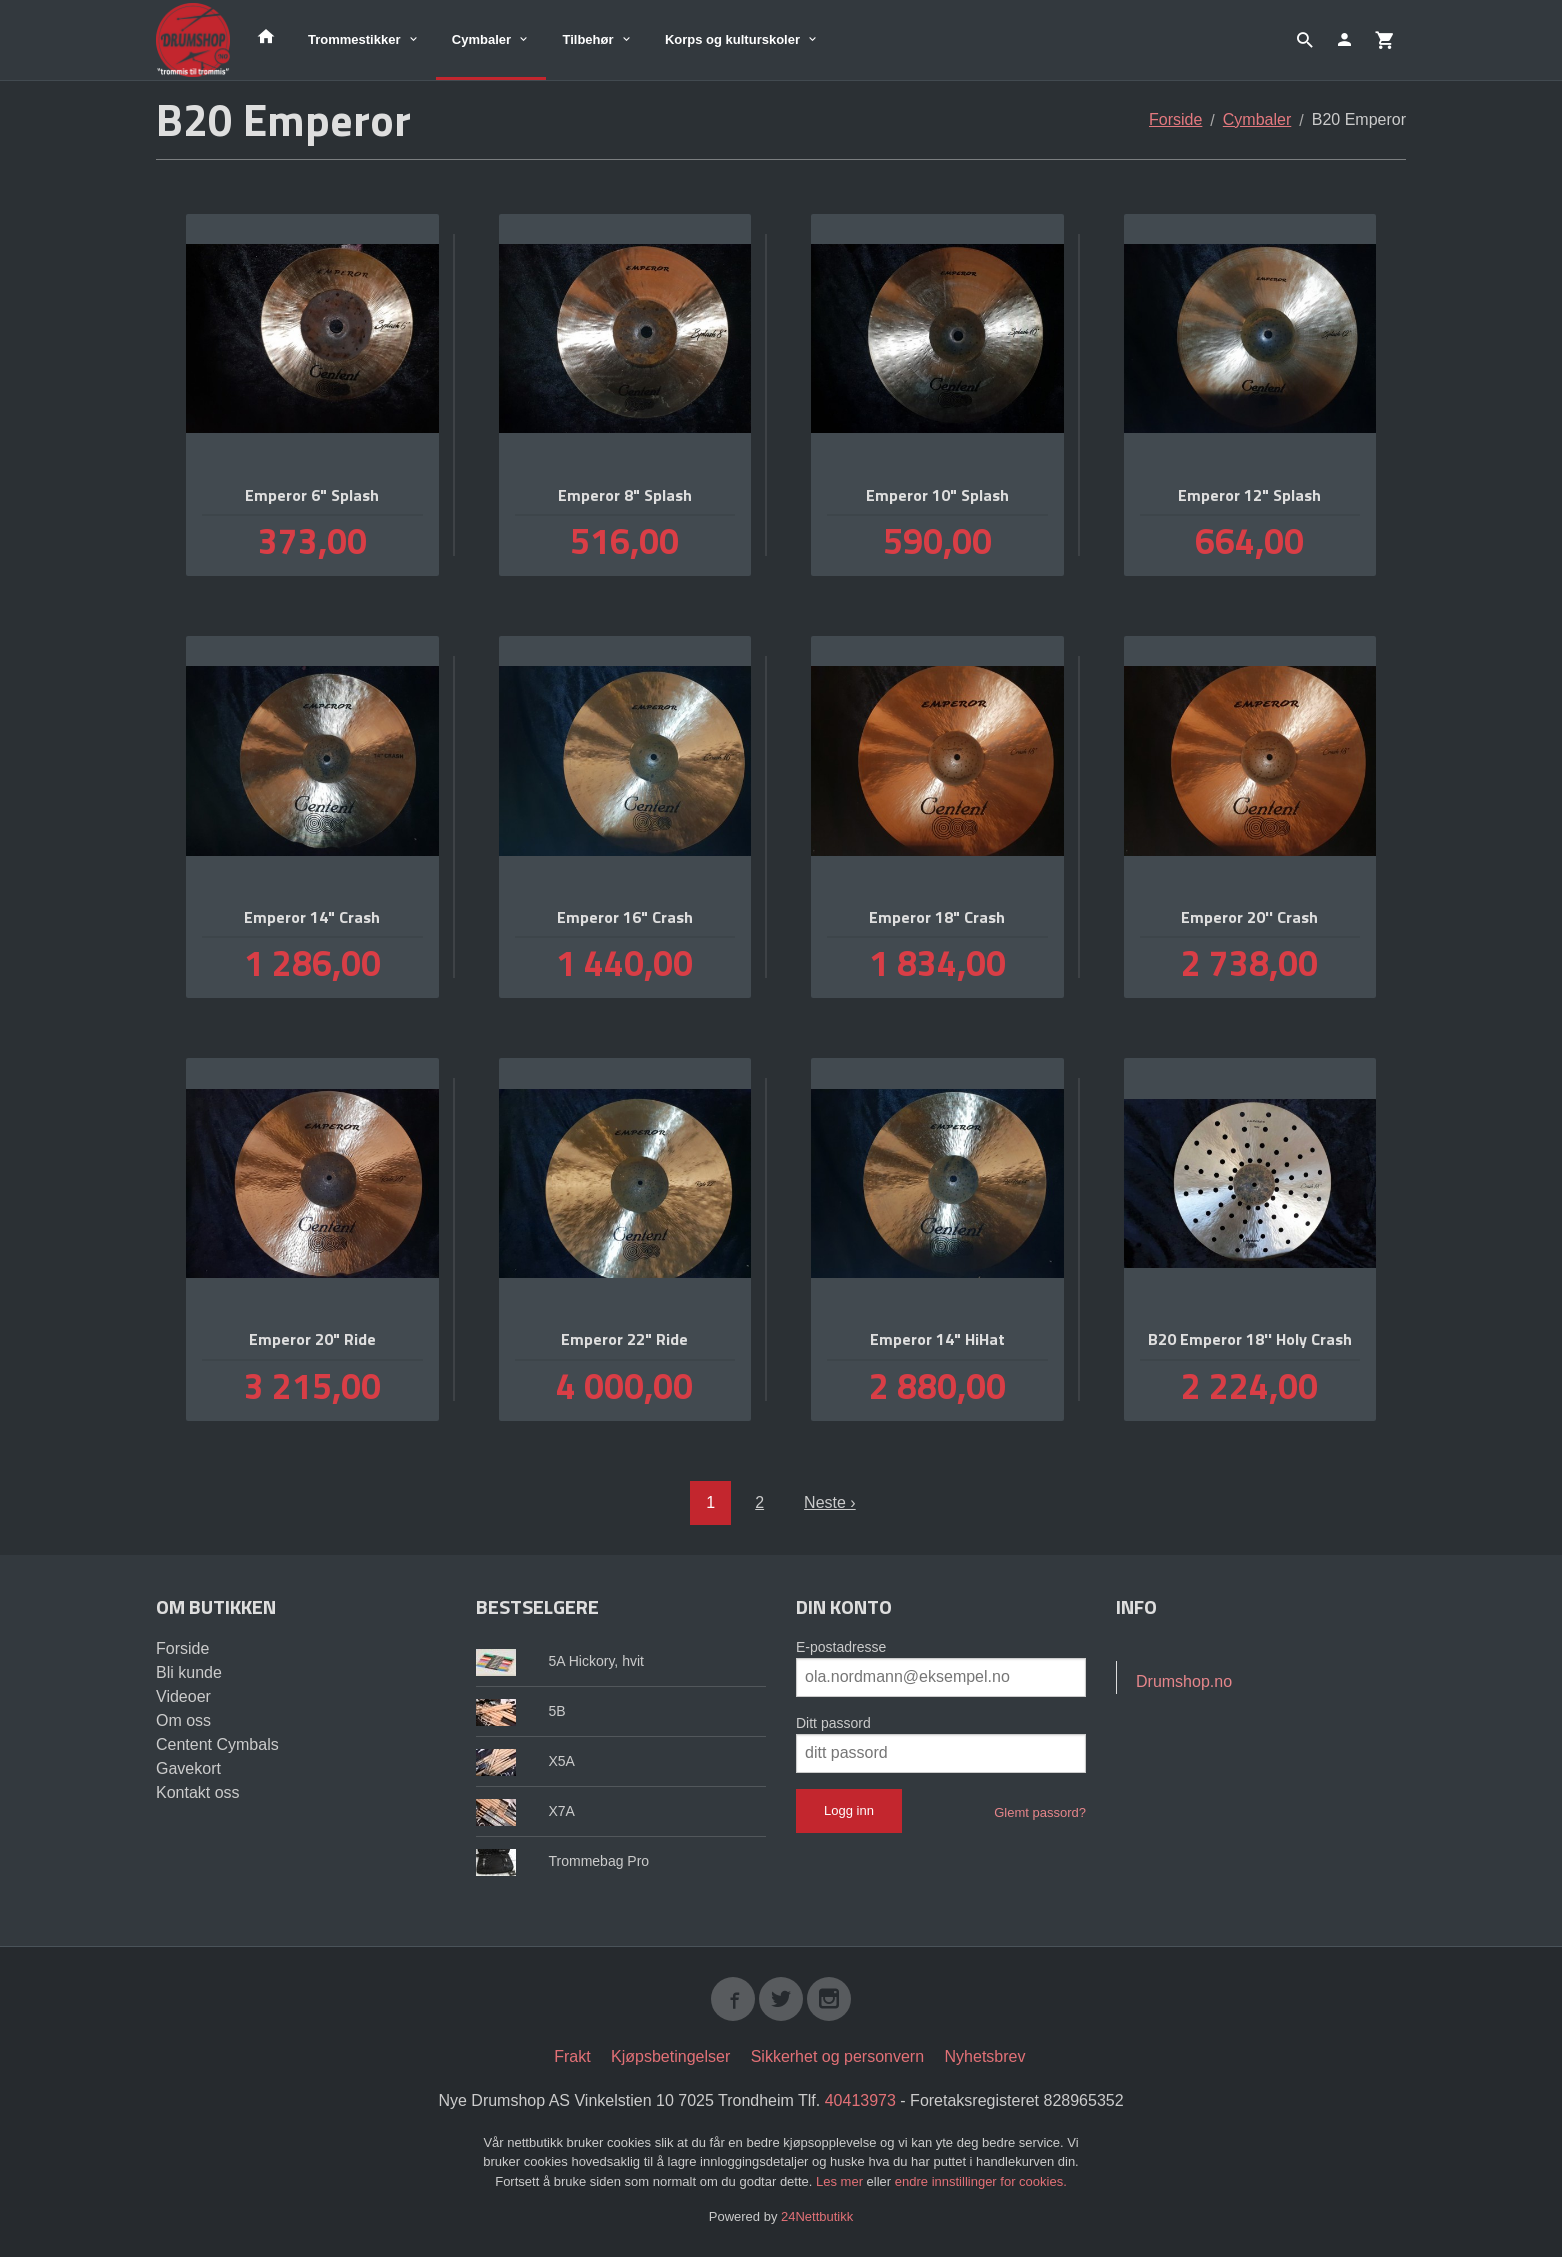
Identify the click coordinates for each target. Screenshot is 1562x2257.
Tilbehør (587, 39)
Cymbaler (481, 39)
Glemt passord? (1040, 1812)
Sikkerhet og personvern (837, 2056)
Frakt (572, 2056)
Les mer (841, 2181)
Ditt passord (833, 1723)
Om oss (183, 1720)
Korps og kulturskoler (732, 39)
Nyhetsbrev (985, 2056)
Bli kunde (189, 1672)
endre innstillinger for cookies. (981, 2181)
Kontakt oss (198, 1792)
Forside (1175, 119)
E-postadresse (841, 1647)
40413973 (860, 2100)
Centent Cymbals (217, 1744)
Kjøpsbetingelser (670, 2056)
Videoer (183, 1696)
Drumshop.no (1184, 1681)
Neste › (830, 1502)
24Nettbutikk (817, 2216)
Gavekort (188, 1768)
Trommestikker (354, 39)
